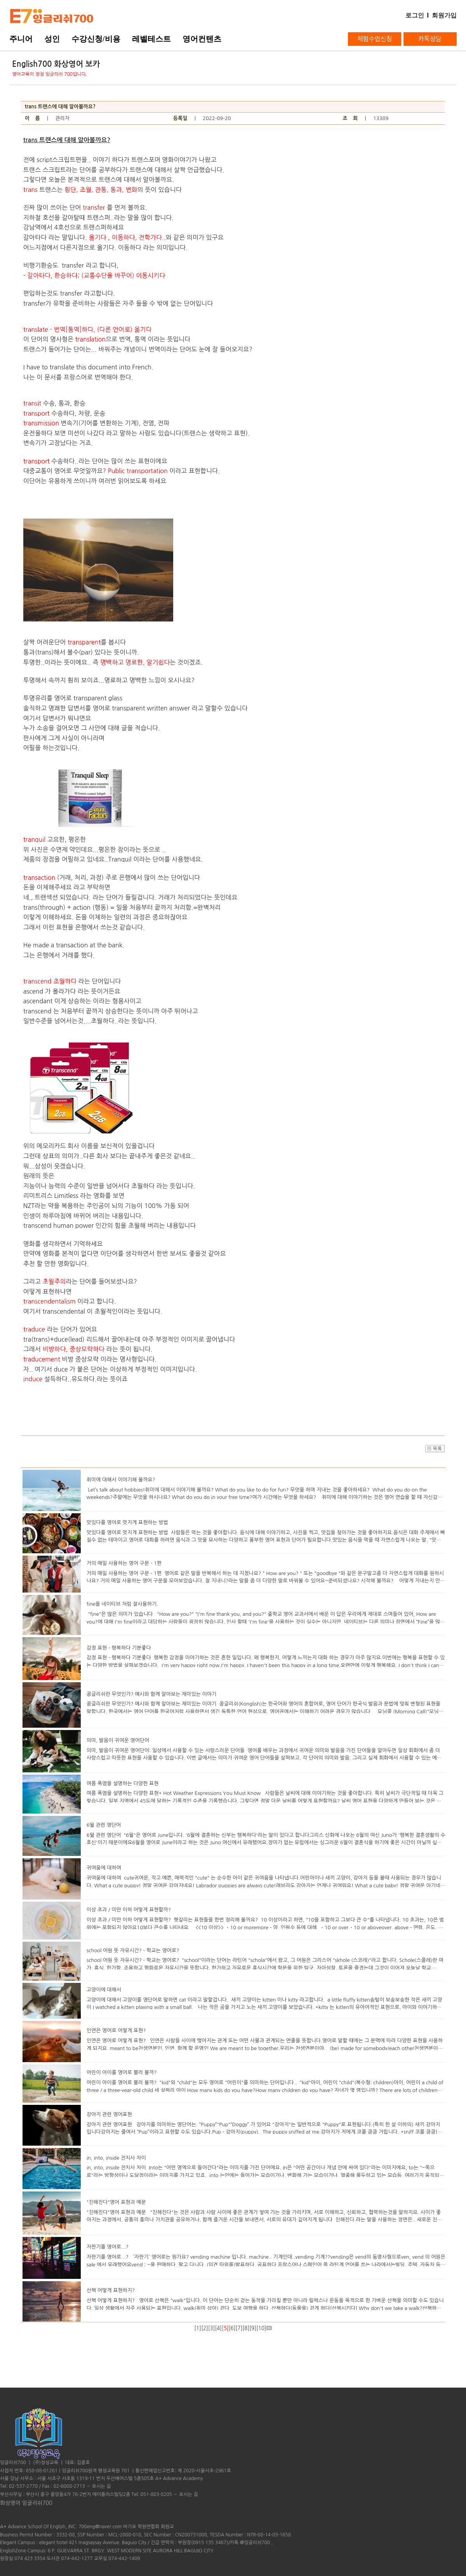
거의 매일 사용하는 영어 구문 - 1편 (124, 1563)
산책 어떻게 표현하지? (111, 2290)
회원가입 (444, 15)
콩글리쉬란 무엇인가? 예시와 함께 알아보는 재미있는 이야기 (151, 1694)
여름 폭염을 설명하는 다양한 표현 (123, 1783)
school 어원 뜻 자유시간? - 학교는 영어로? (133, 1950)
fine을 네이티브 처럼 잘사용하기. (122, 1604)
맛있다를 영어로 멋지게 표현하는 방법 (127, 1522)
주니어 (21, 39)
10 (261, 2328)
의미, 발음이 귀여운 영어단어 (118, 1740)
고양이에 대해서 (104, 1989)
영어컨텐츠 (202, 39)
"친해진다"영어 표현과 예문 (116, 2202)
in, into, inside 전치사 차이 (116, 2157)
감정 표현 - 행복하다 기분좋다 (119, 1647)
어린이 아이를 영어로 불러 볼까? (122, 2072)
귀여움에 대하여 (104, 1867)
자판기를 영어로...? (108, 2246)
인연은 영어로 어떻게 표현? (116, 2030)
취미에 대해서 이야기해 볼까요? (121, 1479)
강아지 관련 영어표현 (109, 2114)
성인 (52, 39)
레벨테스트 (151, 39)
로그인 (414, 15)
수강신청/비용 (95, 39)
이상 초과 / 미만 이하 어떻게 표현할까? (129, 1909)
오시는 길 (101, 2486)
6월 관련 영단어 (104, 1825)
